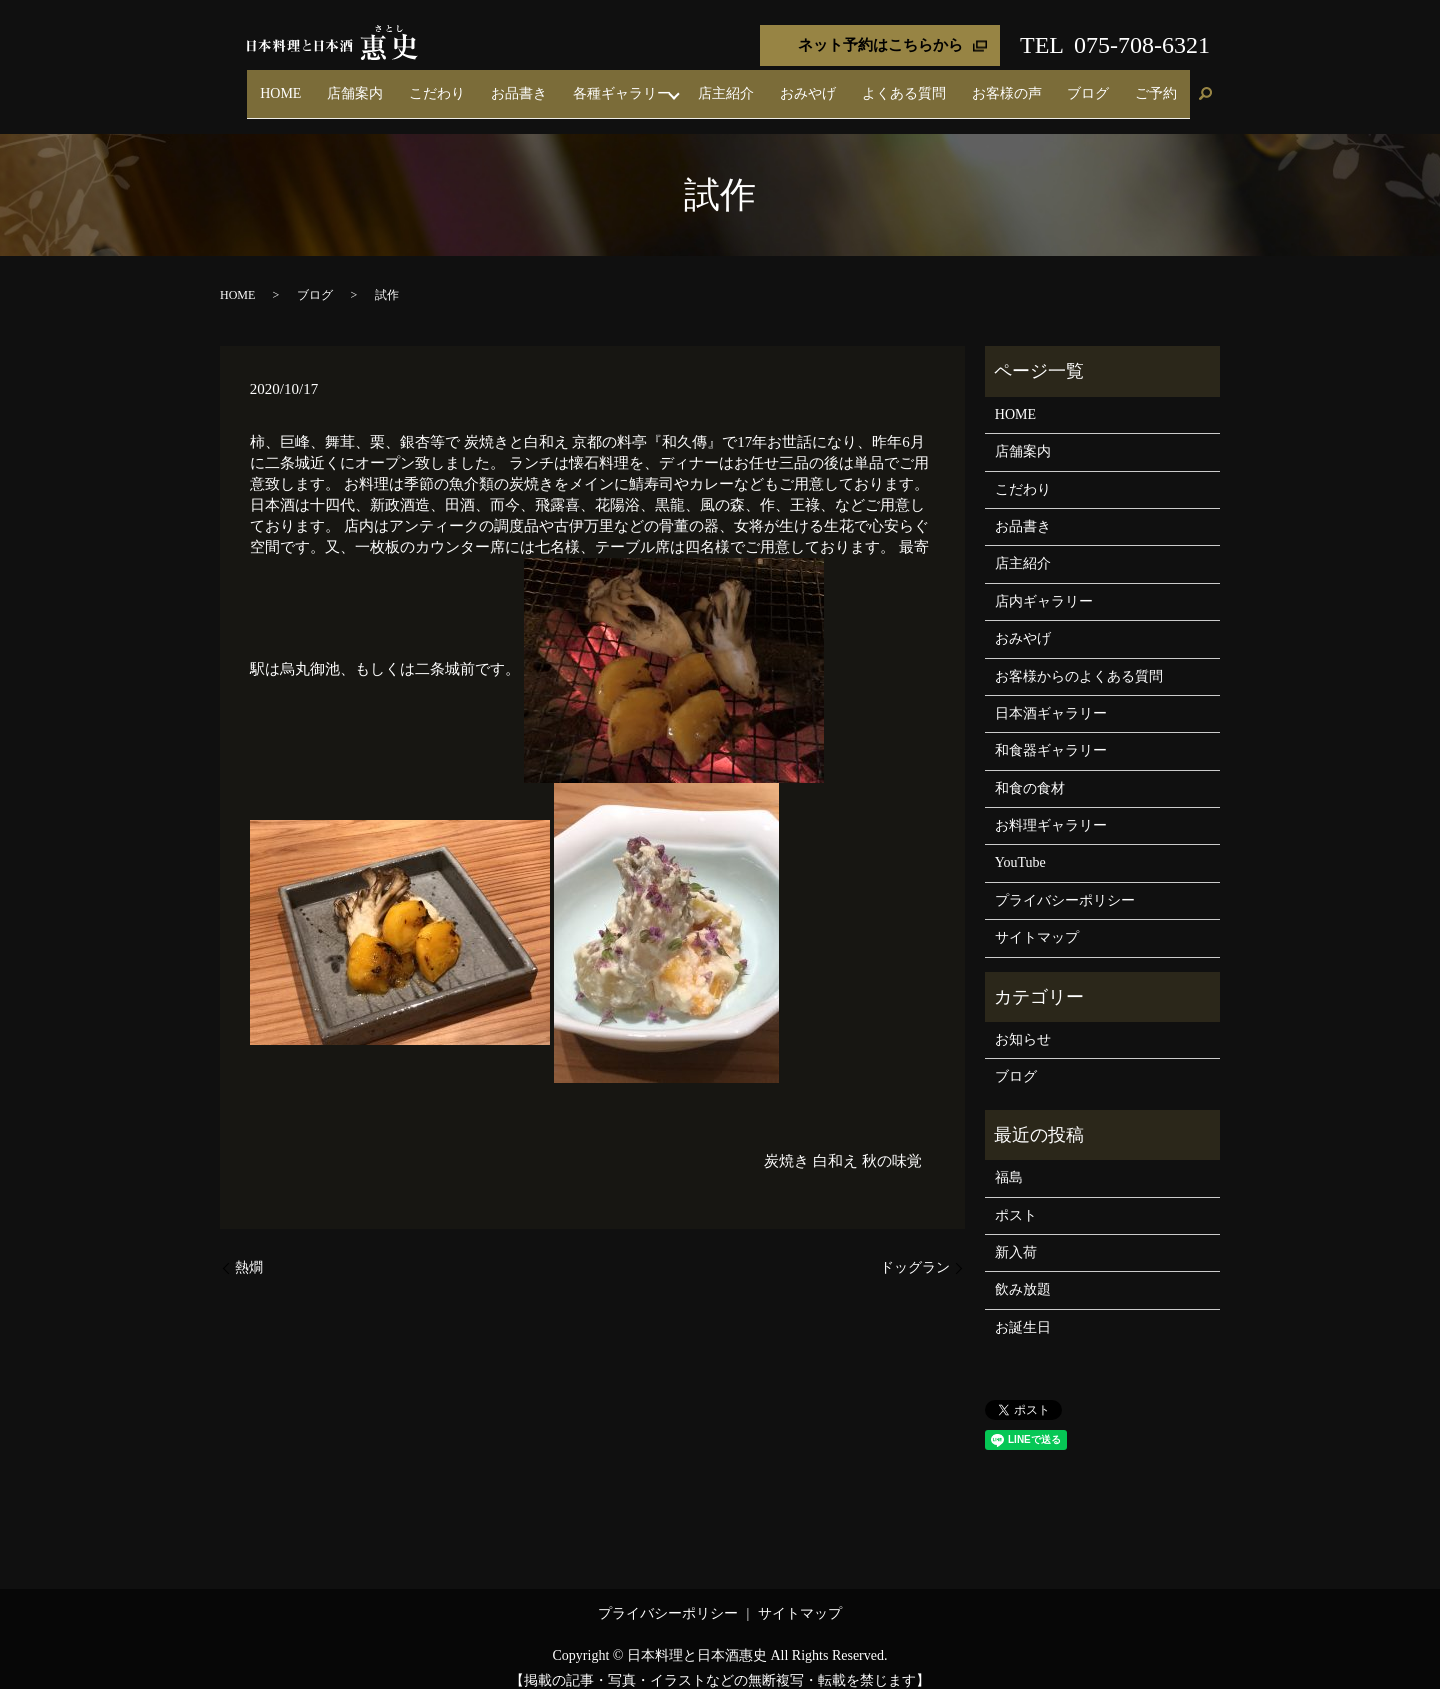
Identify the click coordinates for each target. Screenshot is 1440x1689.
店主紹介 (822, 84)
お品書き (634, 84)
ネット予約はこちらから (880, 45)
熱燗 (249, 1250)
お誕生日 (1023, 1309)
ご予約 (1165, 84)
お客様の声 (1050, 84)
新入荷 (1016, 1234)
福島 (1009, 1160)
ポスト (1016, 1197)
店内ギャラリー (1044, 583)
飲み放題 (1023, 1272)
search (1205, 86)
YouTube (1020, 845)
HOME (448, 84)
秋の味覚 (892, 1143)
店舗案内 (506, 84)
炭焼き (786, 1143)
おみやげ (886, 84)
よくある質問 (965, 84)
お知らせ (1023, 1021)
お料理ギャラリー (1051, 807)
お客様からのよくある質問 (1079, 658)
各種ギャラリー (720, 84)
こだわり (570, 84)
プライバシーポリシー (1065, 882)
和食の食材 (1030, 770)
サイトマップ (1037, 920)
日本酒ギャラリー (1051, 695)
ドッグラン (915, 1250)
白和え (835, 1143)
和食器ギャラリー (1051, 733)
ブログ (1114, 84)
